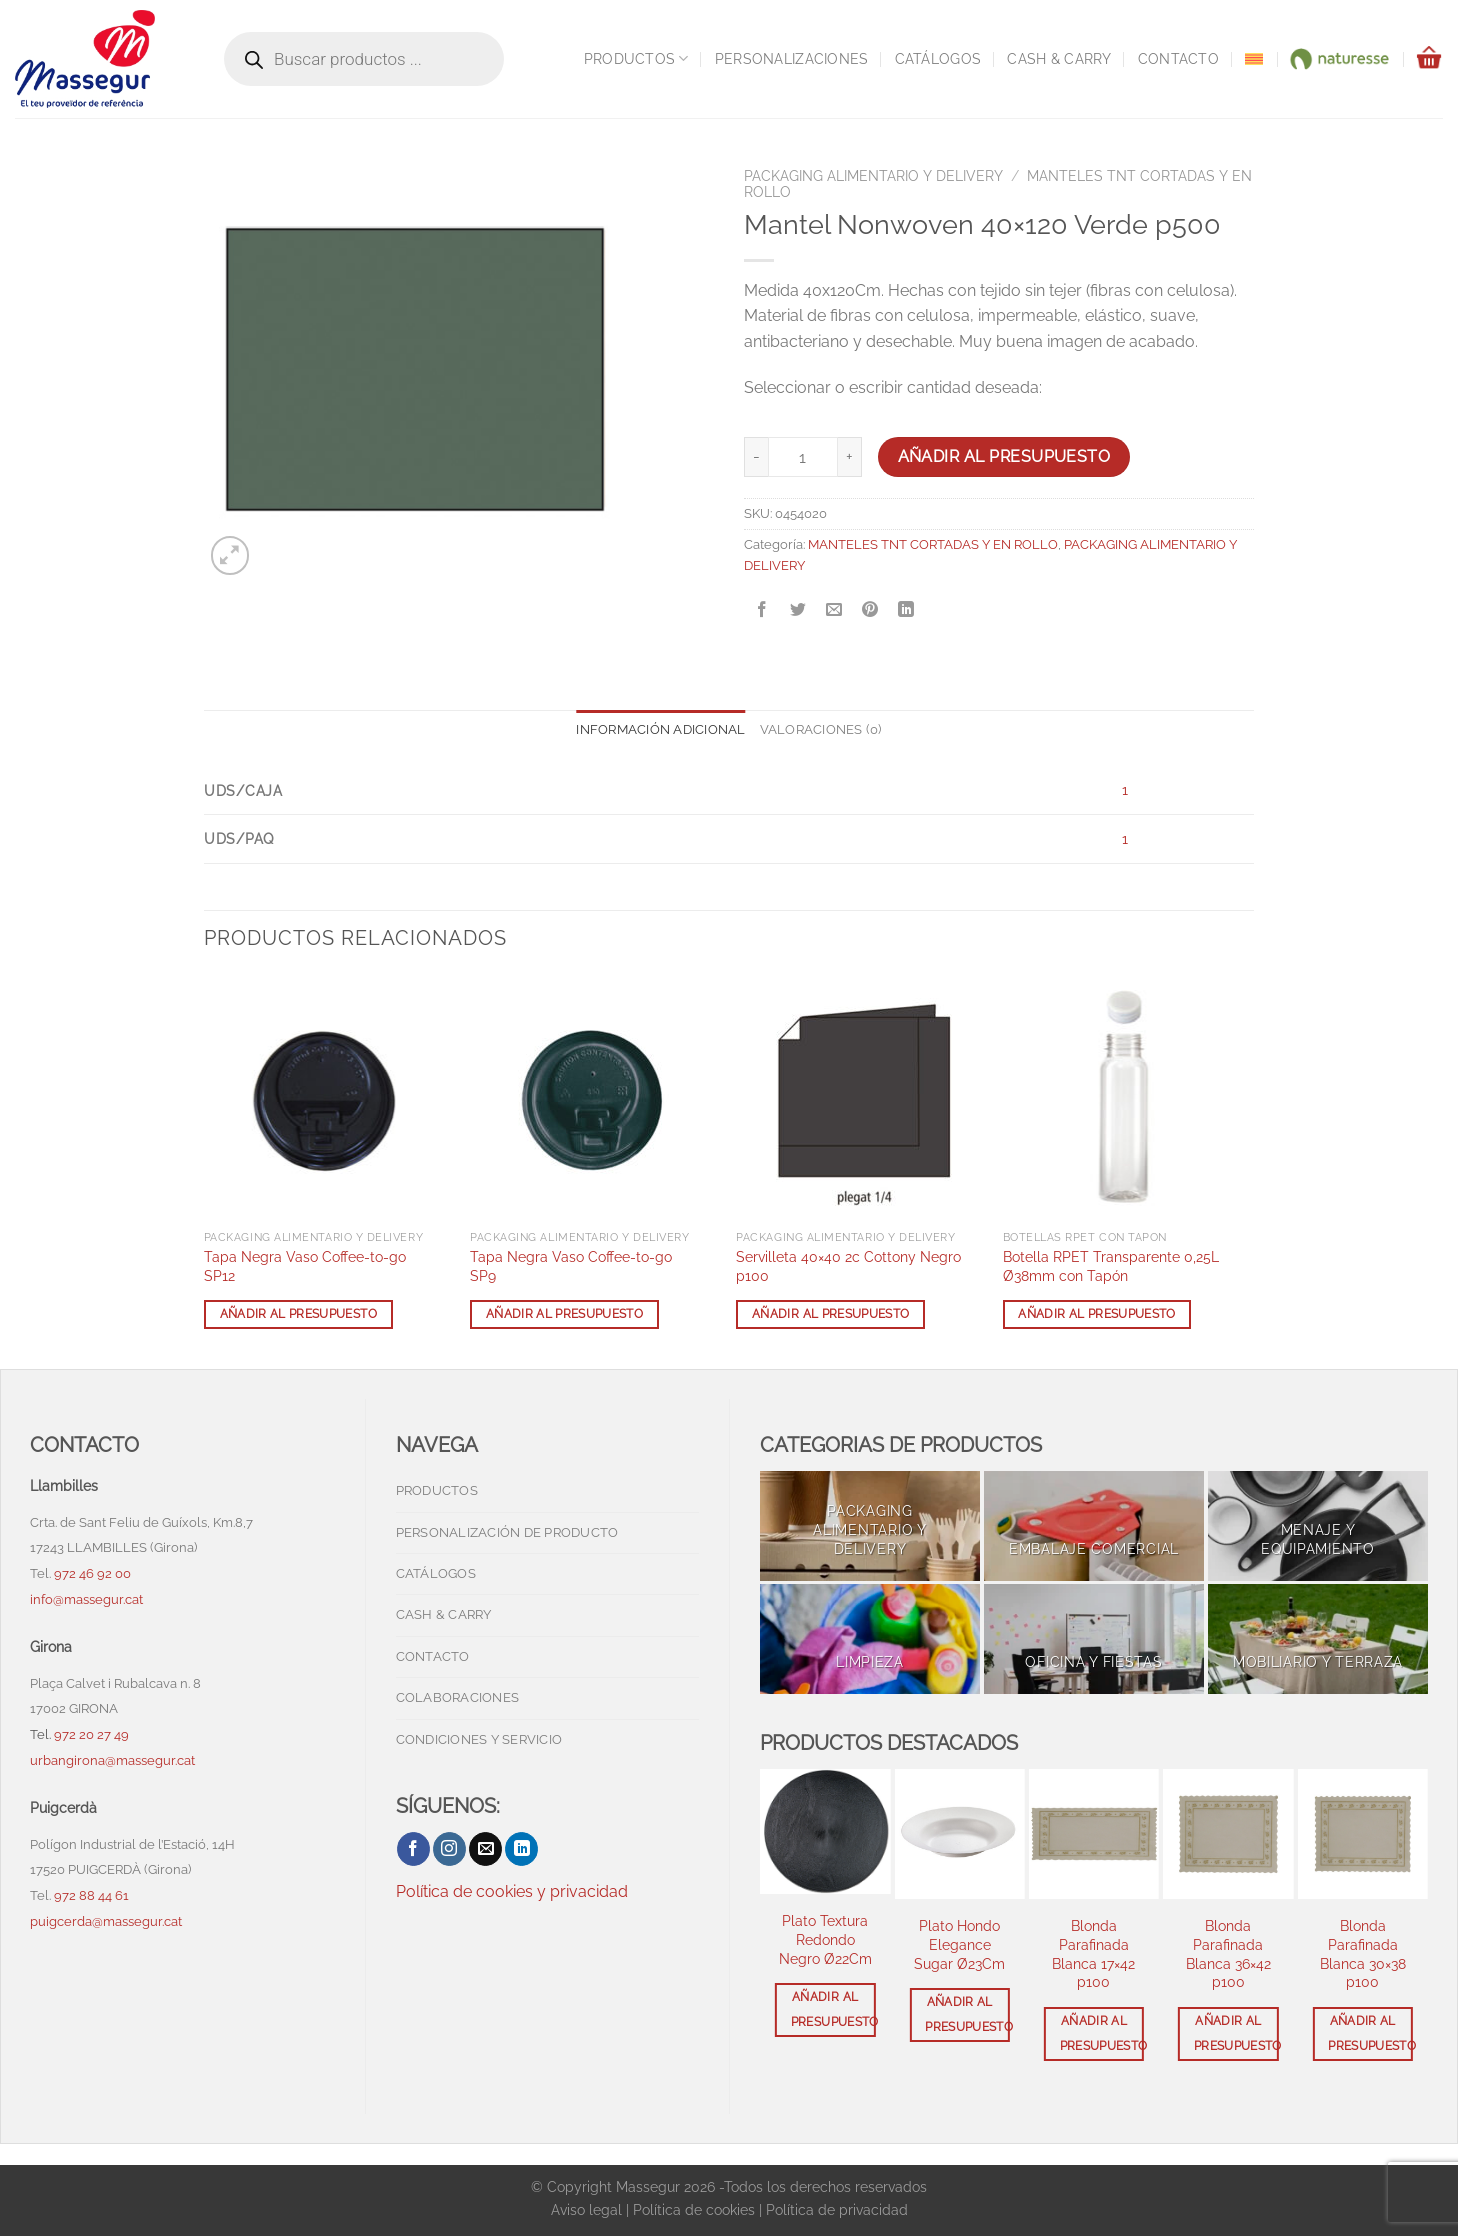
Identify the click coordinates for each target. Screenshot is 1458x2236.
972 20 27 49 (91, 1734)
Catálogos (938, 58)
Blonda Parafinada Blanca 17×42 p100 (1093, 1953)
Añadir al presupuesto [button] (298, 1314)
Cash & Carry (1059, 58)
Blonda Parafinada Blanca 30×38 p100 (1363, 1953)
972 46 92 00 (94, 1573)
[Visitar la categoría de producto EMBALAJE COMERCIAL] (1094, 1526)
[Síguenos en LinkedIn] (521, 1849)
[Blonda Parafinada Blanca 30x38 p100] (1363, 1834)
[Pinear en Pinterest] (870, 610)
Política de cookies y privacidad (512, 1891)
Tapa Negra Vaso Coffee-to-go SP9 (571, 1266)
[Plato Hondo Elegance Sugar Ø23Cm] (959, 1834)
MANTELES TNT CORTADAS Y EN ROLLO (933, 544)
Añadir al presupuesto (1004, 456)
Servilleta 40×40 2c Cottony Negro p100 (848, 1266)
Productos (636, 58)
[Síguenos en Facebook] (413, 1849)
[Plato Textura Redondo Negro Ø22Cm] (825, 1831)
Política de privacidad (837, 2209)
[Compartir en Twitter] (798, 610)
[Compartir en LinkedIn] (906, 610)
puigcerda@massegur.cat (106, 1921)
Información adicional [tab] (660, 729)
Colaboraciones (458, 1697)
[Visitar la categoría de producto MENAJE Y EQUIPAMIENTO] (1318, 1526)
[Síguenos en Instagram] (449, 1849)
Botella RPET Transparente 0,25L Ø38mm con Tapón (1111, 1266)
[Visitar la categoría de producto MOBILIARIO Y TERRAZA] (1318, 1639)
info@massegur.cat (86, 1599)
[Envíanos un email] (485, 1849)
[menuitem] (1254, 59)
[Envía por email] (834, 610)
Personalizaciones (792, 58)
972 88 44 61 (91, 1895)
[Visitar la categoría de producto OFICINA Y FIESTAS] (1094, 1639)
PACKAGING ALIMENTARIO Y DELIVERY (873, 176)
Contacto (1178, 58)
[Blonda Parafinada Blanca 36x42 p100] (1228, 1834)
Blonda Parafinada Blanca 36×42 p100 (1228, 1953)
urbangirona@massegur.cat (112, 1760)
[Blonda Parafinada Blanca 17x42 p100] (1094, 1834)
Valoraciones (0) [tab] (821, 729)
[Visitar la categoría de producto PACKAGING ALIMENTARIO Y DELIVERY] (870, 1526)
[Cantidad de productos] (803, 457)
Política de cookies (694, 2209)
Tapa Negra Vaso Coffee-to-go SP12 (305, 1266)
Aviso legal (586, 2209)
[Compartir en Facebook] (762, 610)
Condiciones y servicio (479, 1739)
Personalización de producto (507, 1532)
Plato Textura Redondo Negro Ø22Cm (825, 1939)
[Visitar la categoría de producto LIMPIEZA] (870, 1639)
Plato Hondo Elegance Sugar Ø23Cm (959, 1944)
